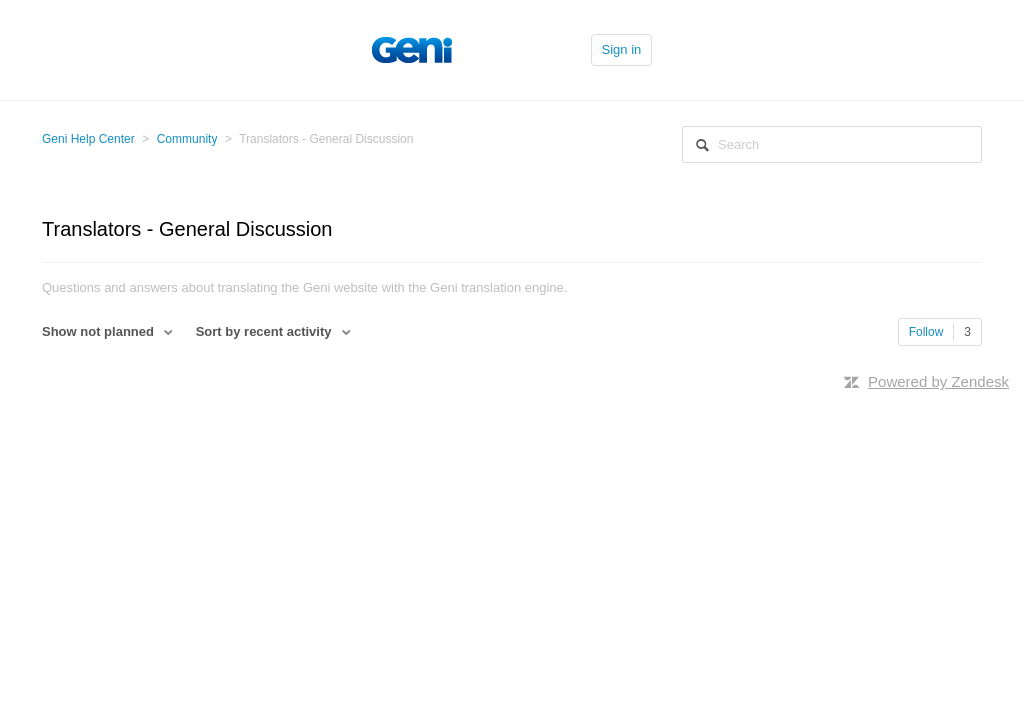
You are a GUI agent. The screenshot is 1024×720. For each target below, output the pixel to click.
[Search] (832, 144)
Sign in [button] (622, 49)
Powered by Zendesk (938, 381)
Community (187, 139)
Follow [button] (926, 332)
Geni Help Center (88, 139)
